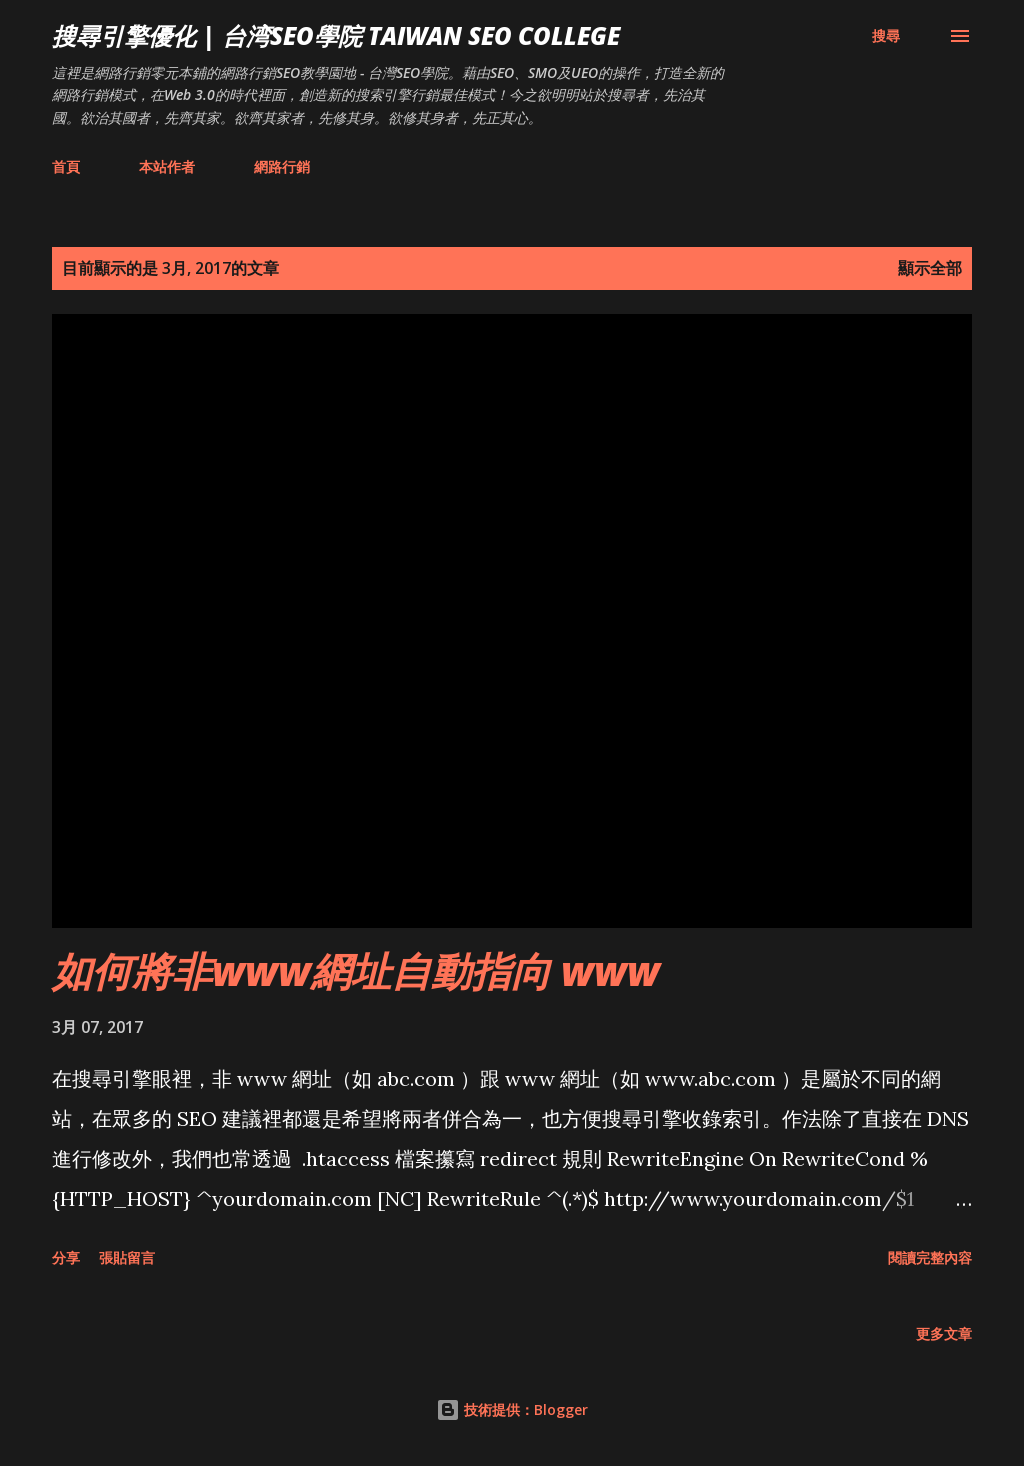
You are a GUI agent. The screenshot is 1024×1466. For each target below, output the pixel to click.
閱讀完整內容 (930, 1257)
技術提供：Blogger (512, 1409)
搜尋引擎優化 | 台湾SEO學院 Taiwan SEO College (336, 35)
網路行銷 (282, 166)
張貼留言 (127, 1257)
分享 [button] (66, 1257)
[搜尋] (886, 36)
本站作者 (167, 166)
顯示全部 (930, 268)
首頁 (66, 166)
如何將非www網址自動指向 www (356, 970)
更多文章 (944, 1333)
